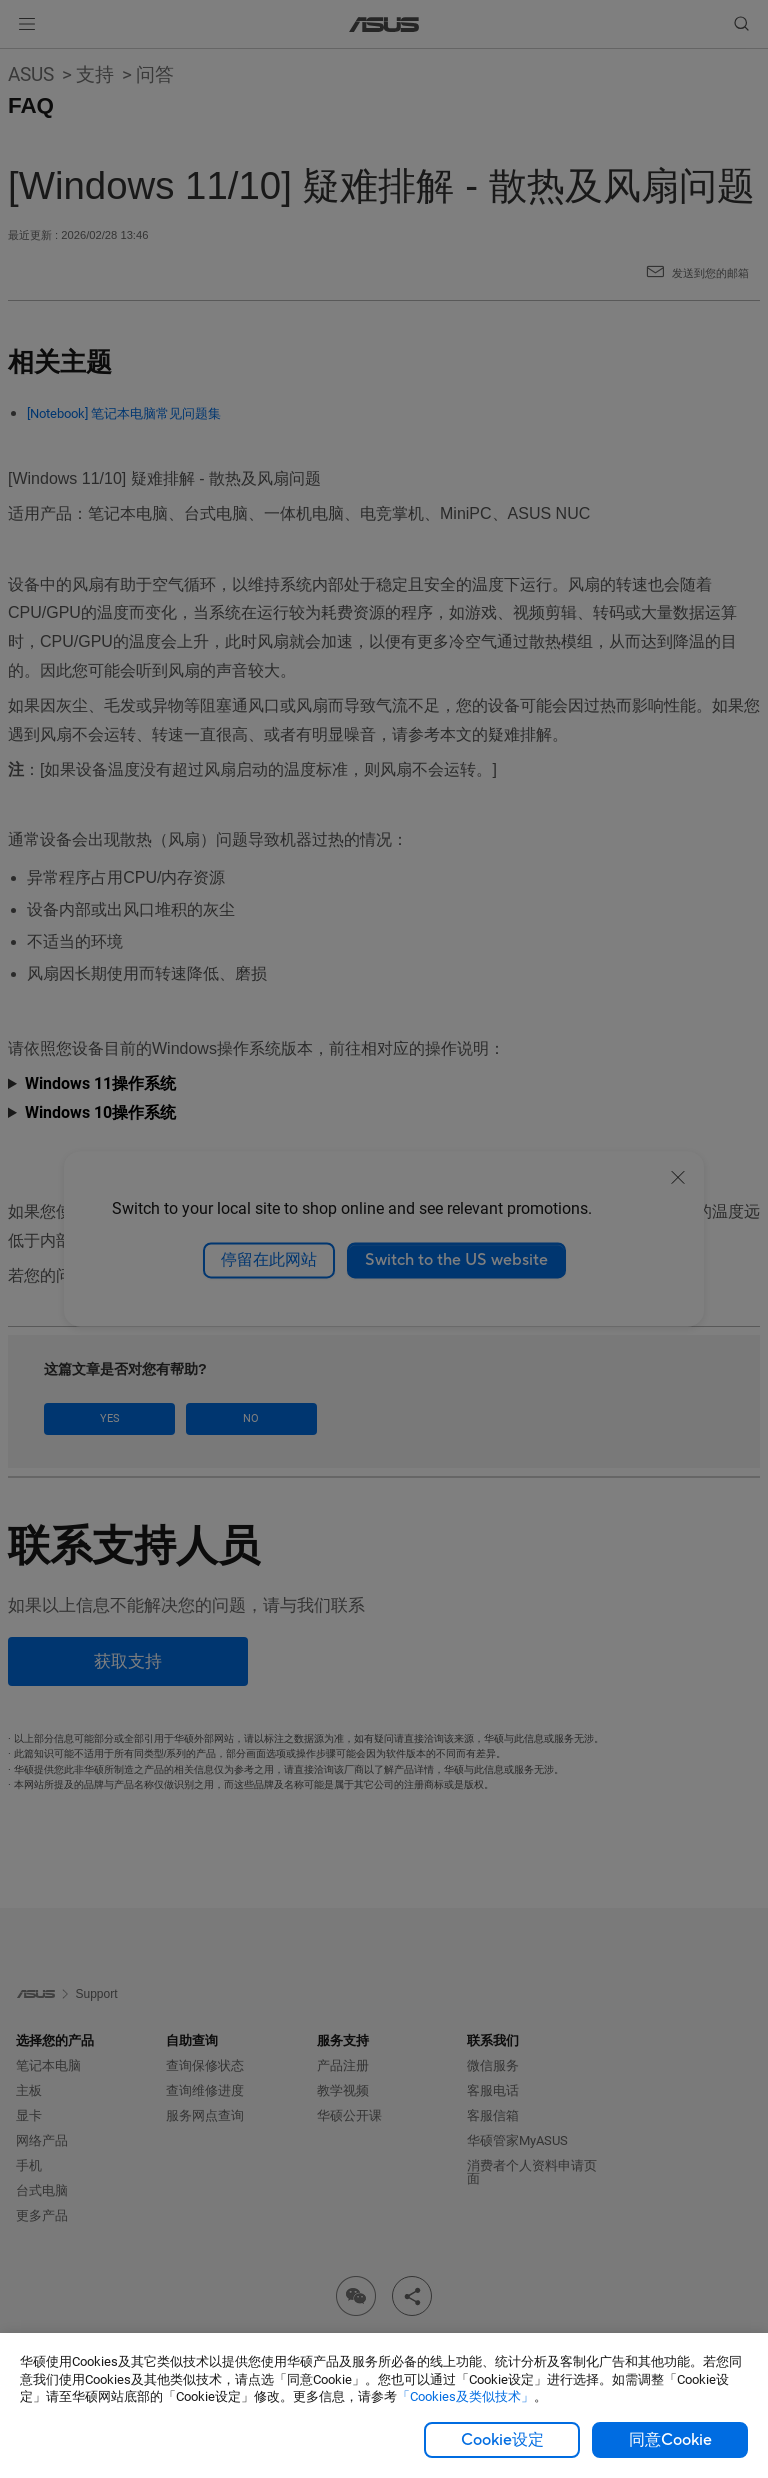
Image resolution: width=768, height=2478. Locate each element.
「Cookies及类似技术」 (465, 2396)
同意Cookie (670, 2440)
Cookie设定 (502, 2440)
